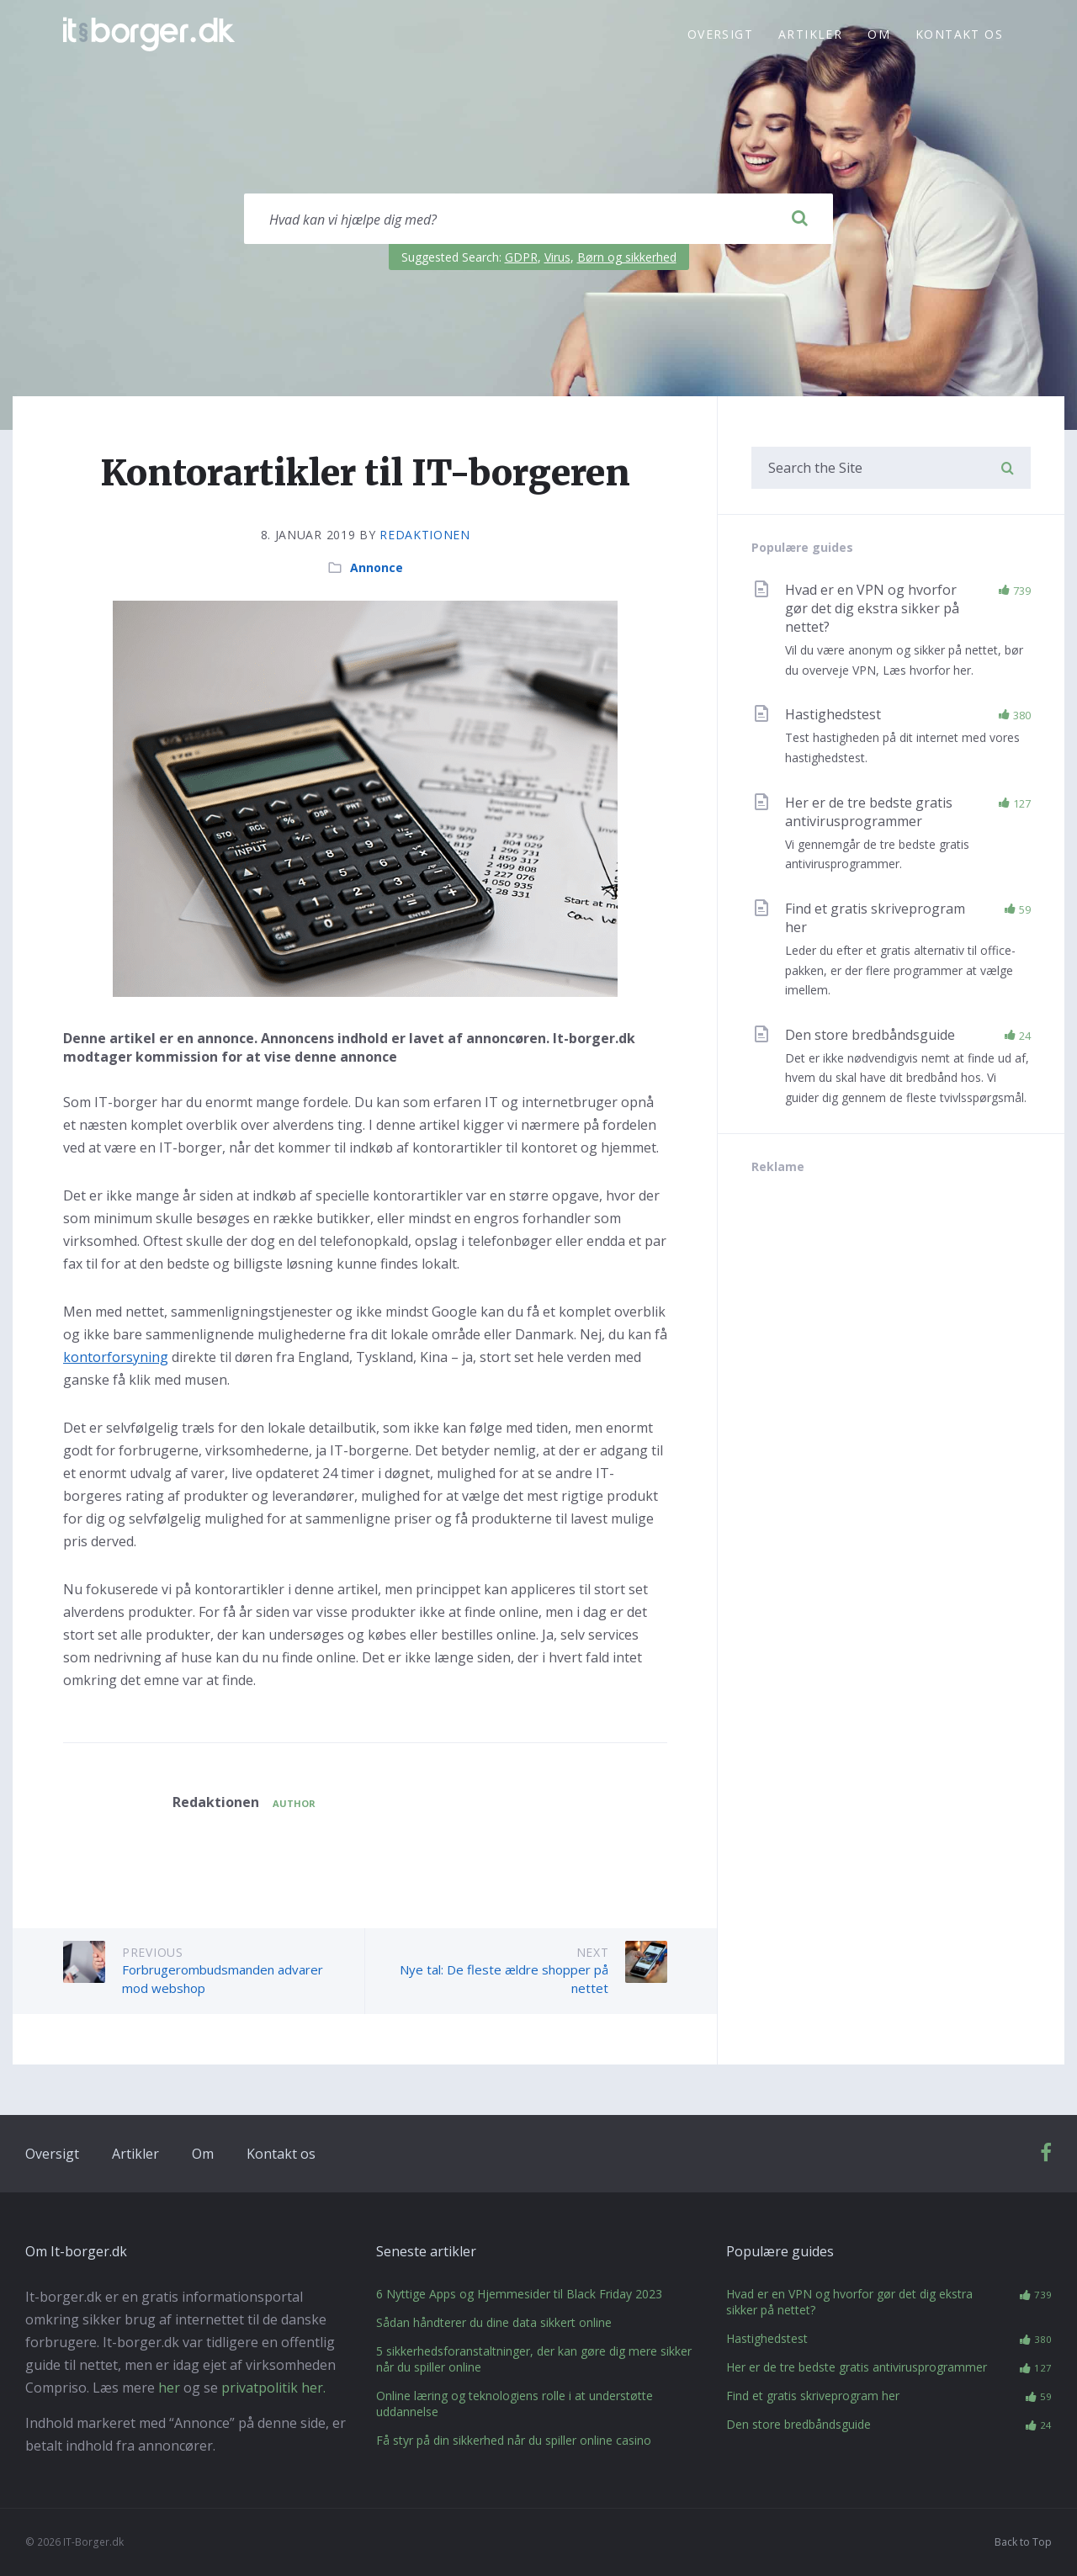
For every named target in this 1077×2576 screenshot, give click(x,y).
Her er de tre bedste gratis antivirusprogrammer (868, 811)
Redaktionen (424, 535)
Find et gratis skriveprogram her (812, 2396)
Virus (557, 257)
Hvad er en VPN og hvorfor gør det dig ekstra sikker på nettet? (872, 608)
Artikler (810, 34)
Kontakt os (959, 34)
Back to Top (1023, 2542)
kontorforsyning (115, 1357)
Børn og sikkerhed (626, 257)
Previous (152, 1952)
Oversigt (720, 34)
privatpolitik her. (273, 2387)
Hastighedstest (833, 714)
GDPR (521, 257)
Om (878, 34)
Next (592, 1952)
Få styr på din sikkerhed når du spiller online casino (513, 2440)
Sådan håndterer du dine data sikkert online (494, 2322)
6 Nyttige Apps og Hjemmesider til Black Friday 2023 (519, 2294)
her (169, 2387)
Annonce (376, 567)
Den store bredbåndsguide (870, 1035)
